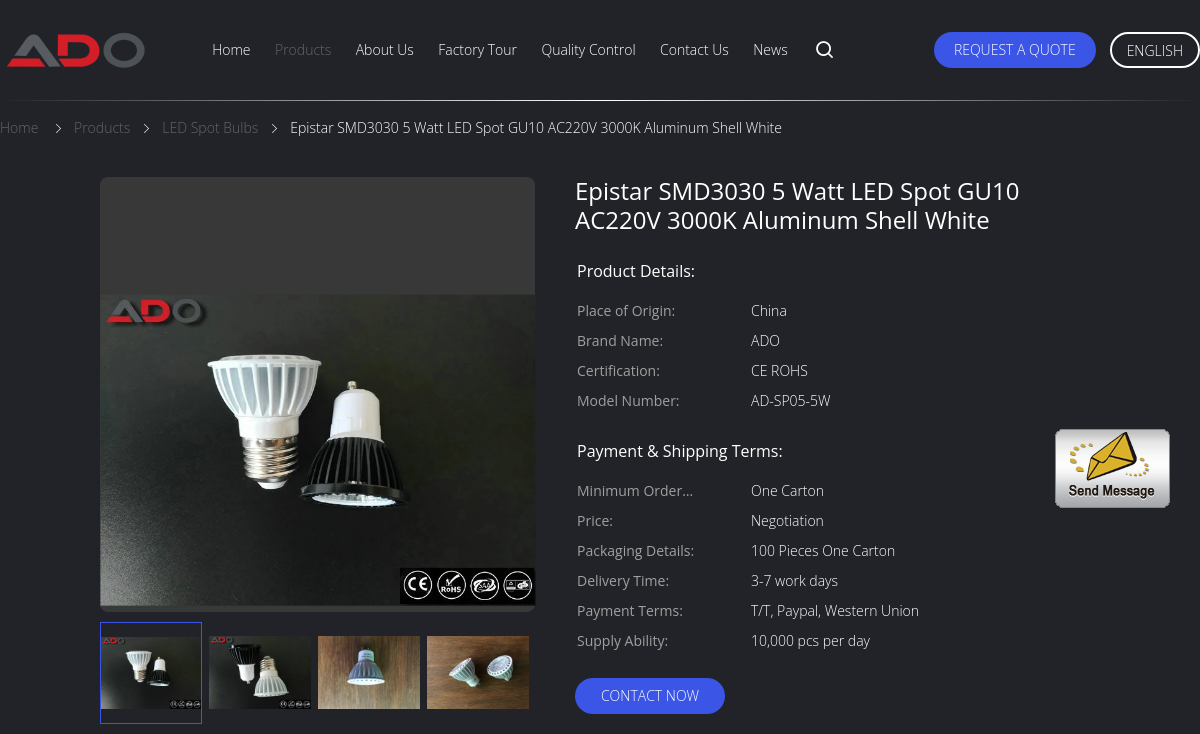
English (1155, 50)
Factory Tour (477, 49)
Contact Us (694, 49)
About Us (385, 49)
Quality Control (588, 49)
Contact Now (650, 695)
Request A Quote (1015, 49)
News (770, 49)
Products (303, 49)
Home (231, 49)
